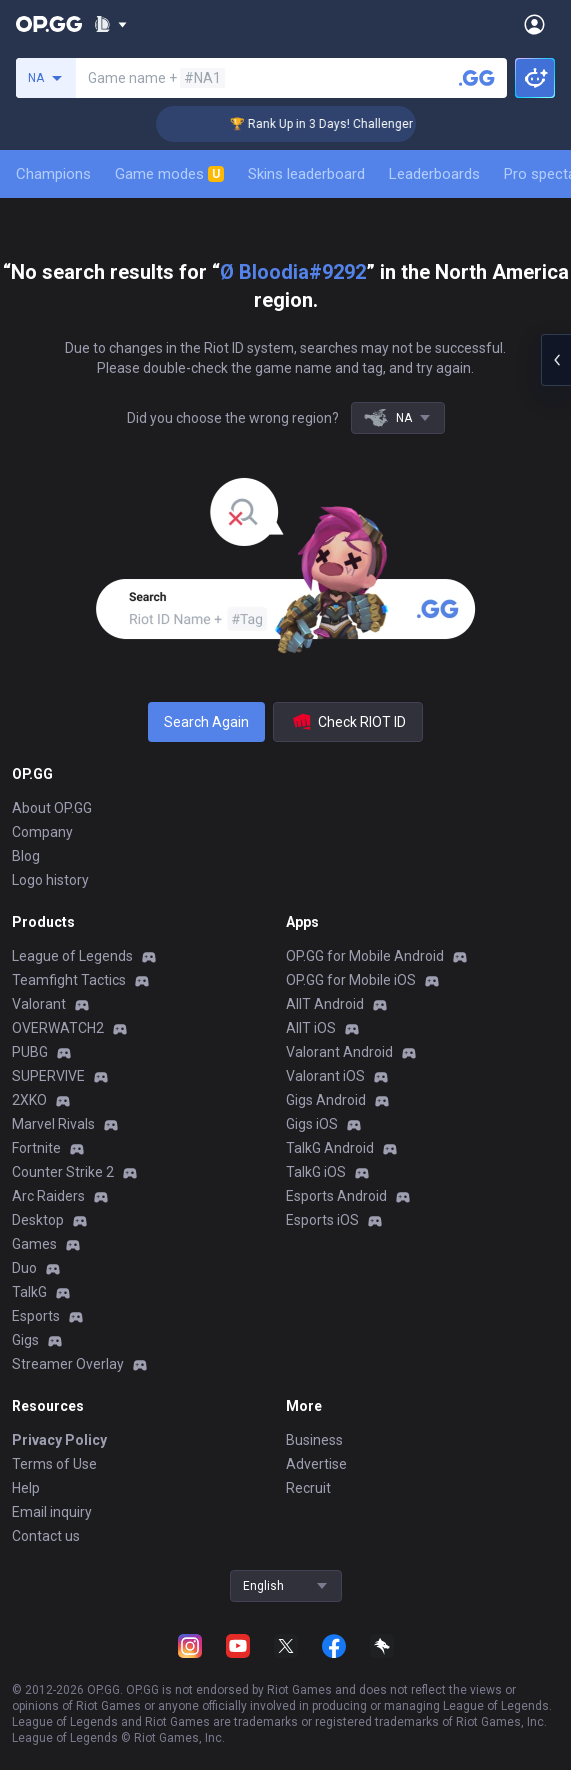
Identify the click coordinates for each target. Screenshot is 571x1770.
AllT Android (325, 1004)
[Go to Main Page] (49, 24)
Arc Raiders (48, 1196)
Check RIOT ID (348, 722)
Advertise (316, 1464)
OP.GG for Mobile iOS (351, 980)
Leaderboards (434, 174)
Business (314, 1440)
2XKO (29, 1100)
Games (34, 1244)
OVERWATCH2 (58, 1028)
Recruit (308, 1488)
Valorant (39, 1004)
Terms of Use (54, 1464)
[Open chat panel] (556, 360)
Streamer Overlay (68, 1364)
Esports (36, 1316)
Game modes (169, 174)
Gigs (25, 1340)
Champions (53, 174)
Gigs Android (326, 1100)
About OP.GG (52, 808)
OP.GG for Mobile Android (365, 956)
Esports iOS (322, 1220)
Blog (26, 856)
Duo (24, 1268)
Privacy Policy (59, 1440)
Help (26, 1488)
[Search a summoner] (477, 78)
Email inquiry (52, 1512)
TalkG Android (330, 1148)
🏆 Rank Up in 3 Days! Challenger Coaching (360, 124)
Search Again (206, 722)
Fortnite (36, 1148)
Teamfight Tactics (69, 980)
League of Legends (72, 956)
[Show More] (110, 24)
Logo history (50, 880)
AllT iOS (311, 1028)
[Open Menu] (534, 24)
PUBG (30, 1052)
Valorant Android (339, 1052)
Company (42, 832)
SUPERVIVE (48, 1076)
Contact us (46, 1536)
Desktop (38, 1220)
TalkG (29, 1292)
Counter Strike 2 (63, 1172)
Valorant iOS (325, 1076)
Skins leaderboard (306, 174)
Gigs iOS (312, 1124)
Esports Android (336, 1196)
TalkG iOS (316, 1172)
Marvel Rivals (53, 1124)
